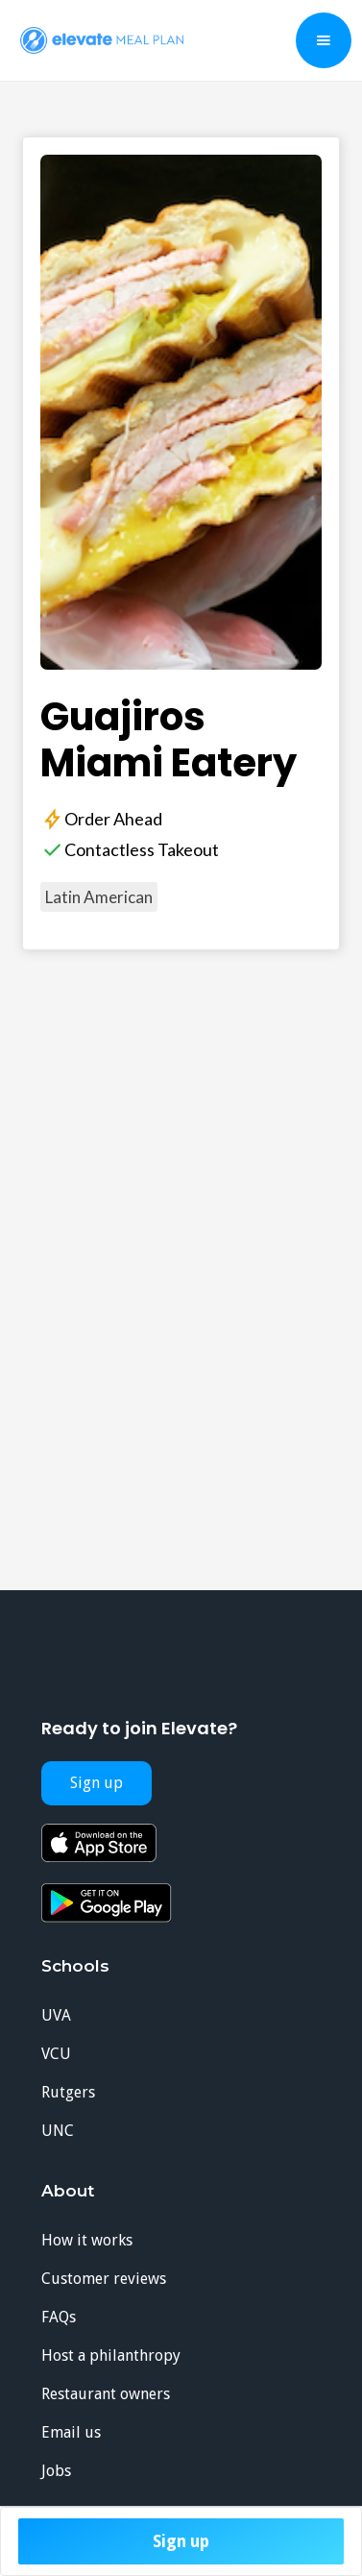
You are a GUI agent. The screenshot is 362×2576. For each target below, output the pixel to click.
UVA (56, 2015)
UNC (57, 2131)
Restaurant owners (105, 2394)
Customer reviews (103, 2278)
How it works (87, 2240)
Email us (71, 2432)
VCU (56, 2054)
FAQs (58, 2317)
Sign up (181, 2541)
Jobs (56, 2471)
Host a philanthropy (111, 2355)
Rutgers (68, 2092)
